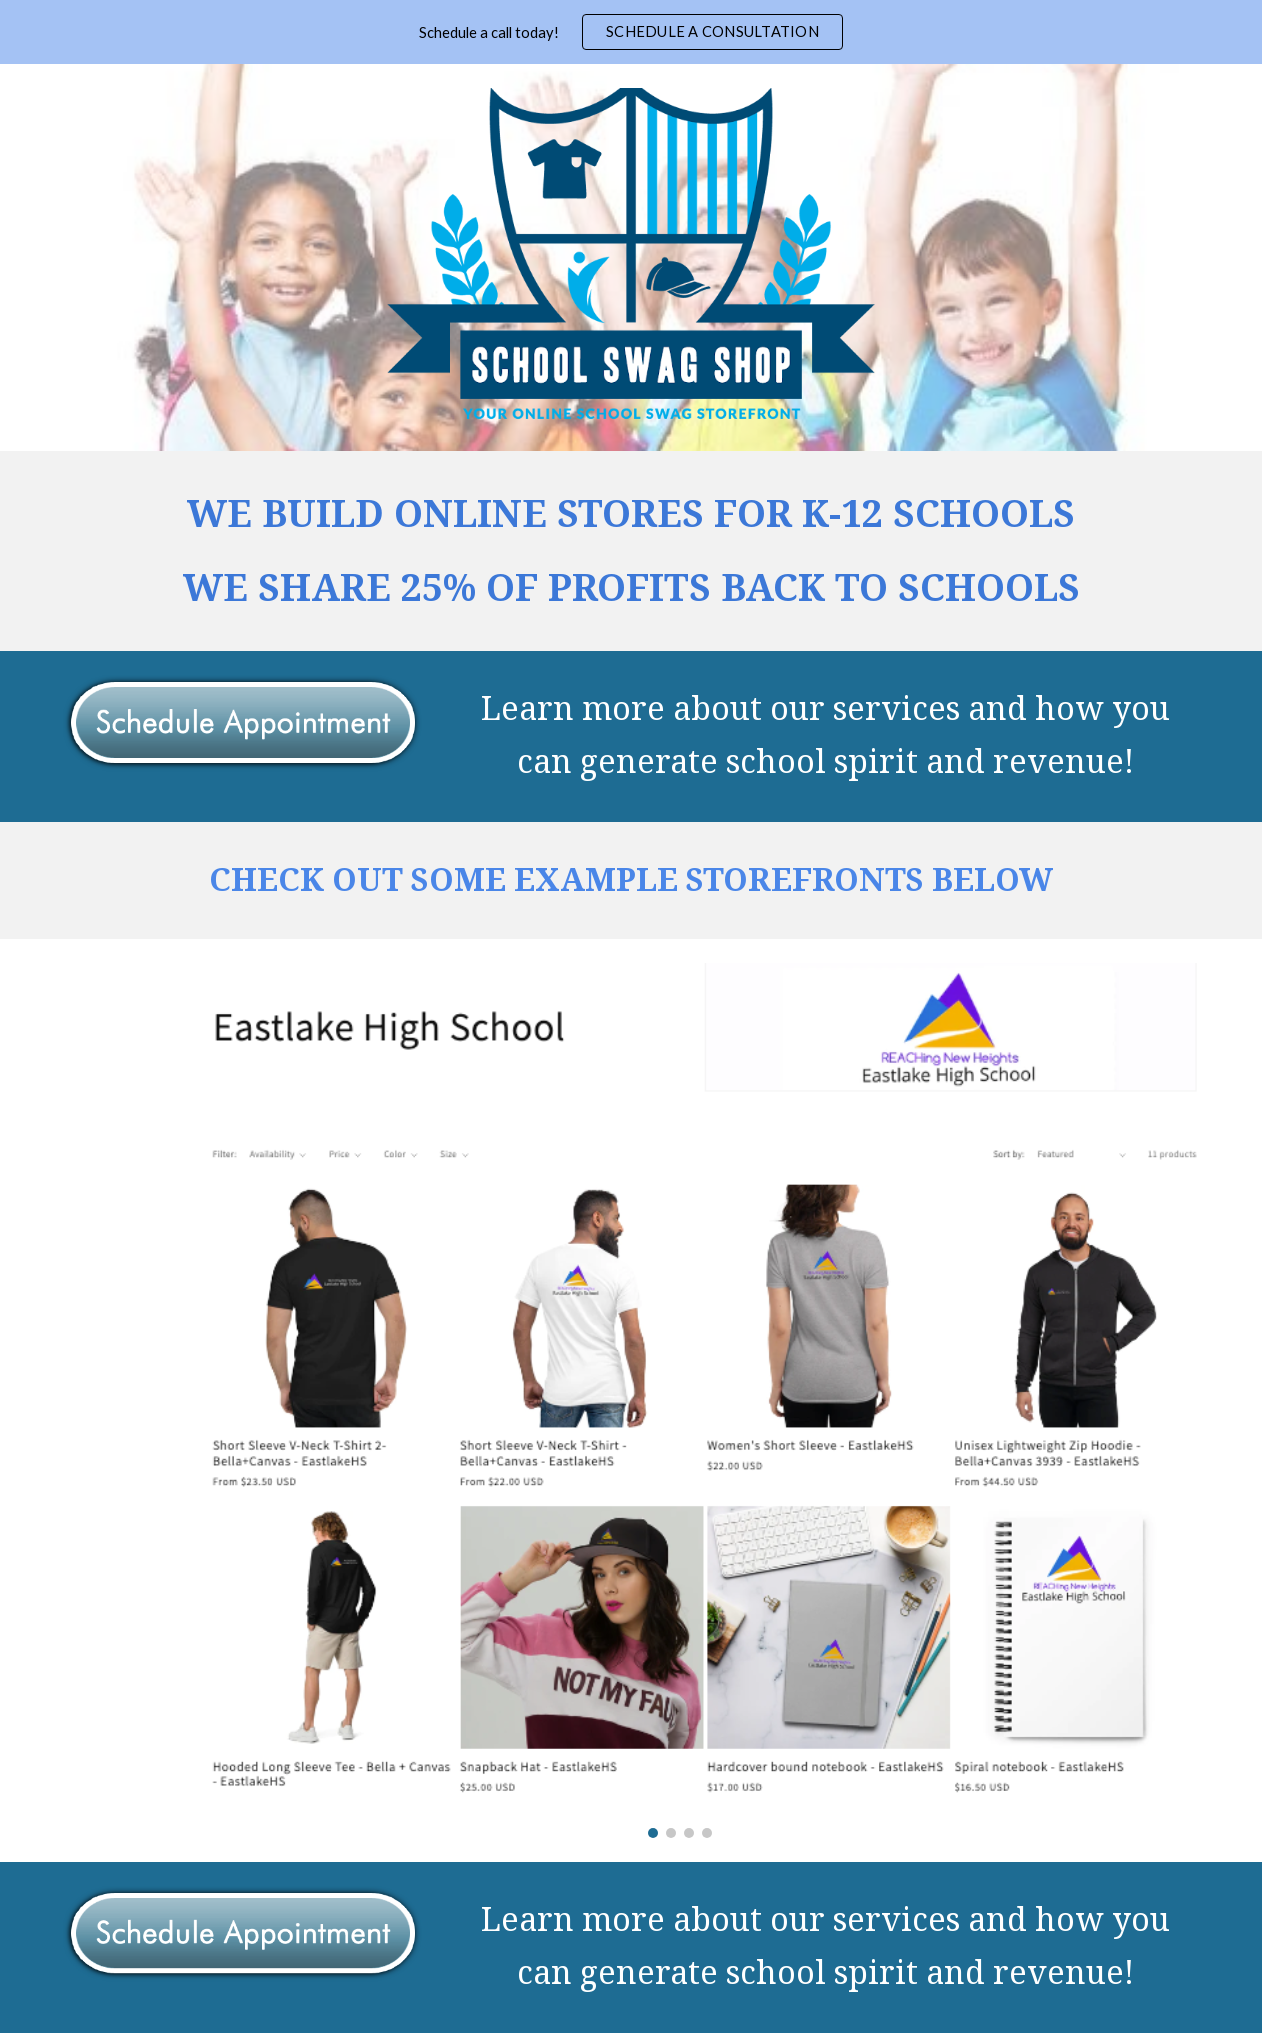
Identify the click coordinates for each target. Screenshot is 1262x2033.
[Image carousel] (680, 1400)
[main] (631, 551)
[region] (631, 32)
